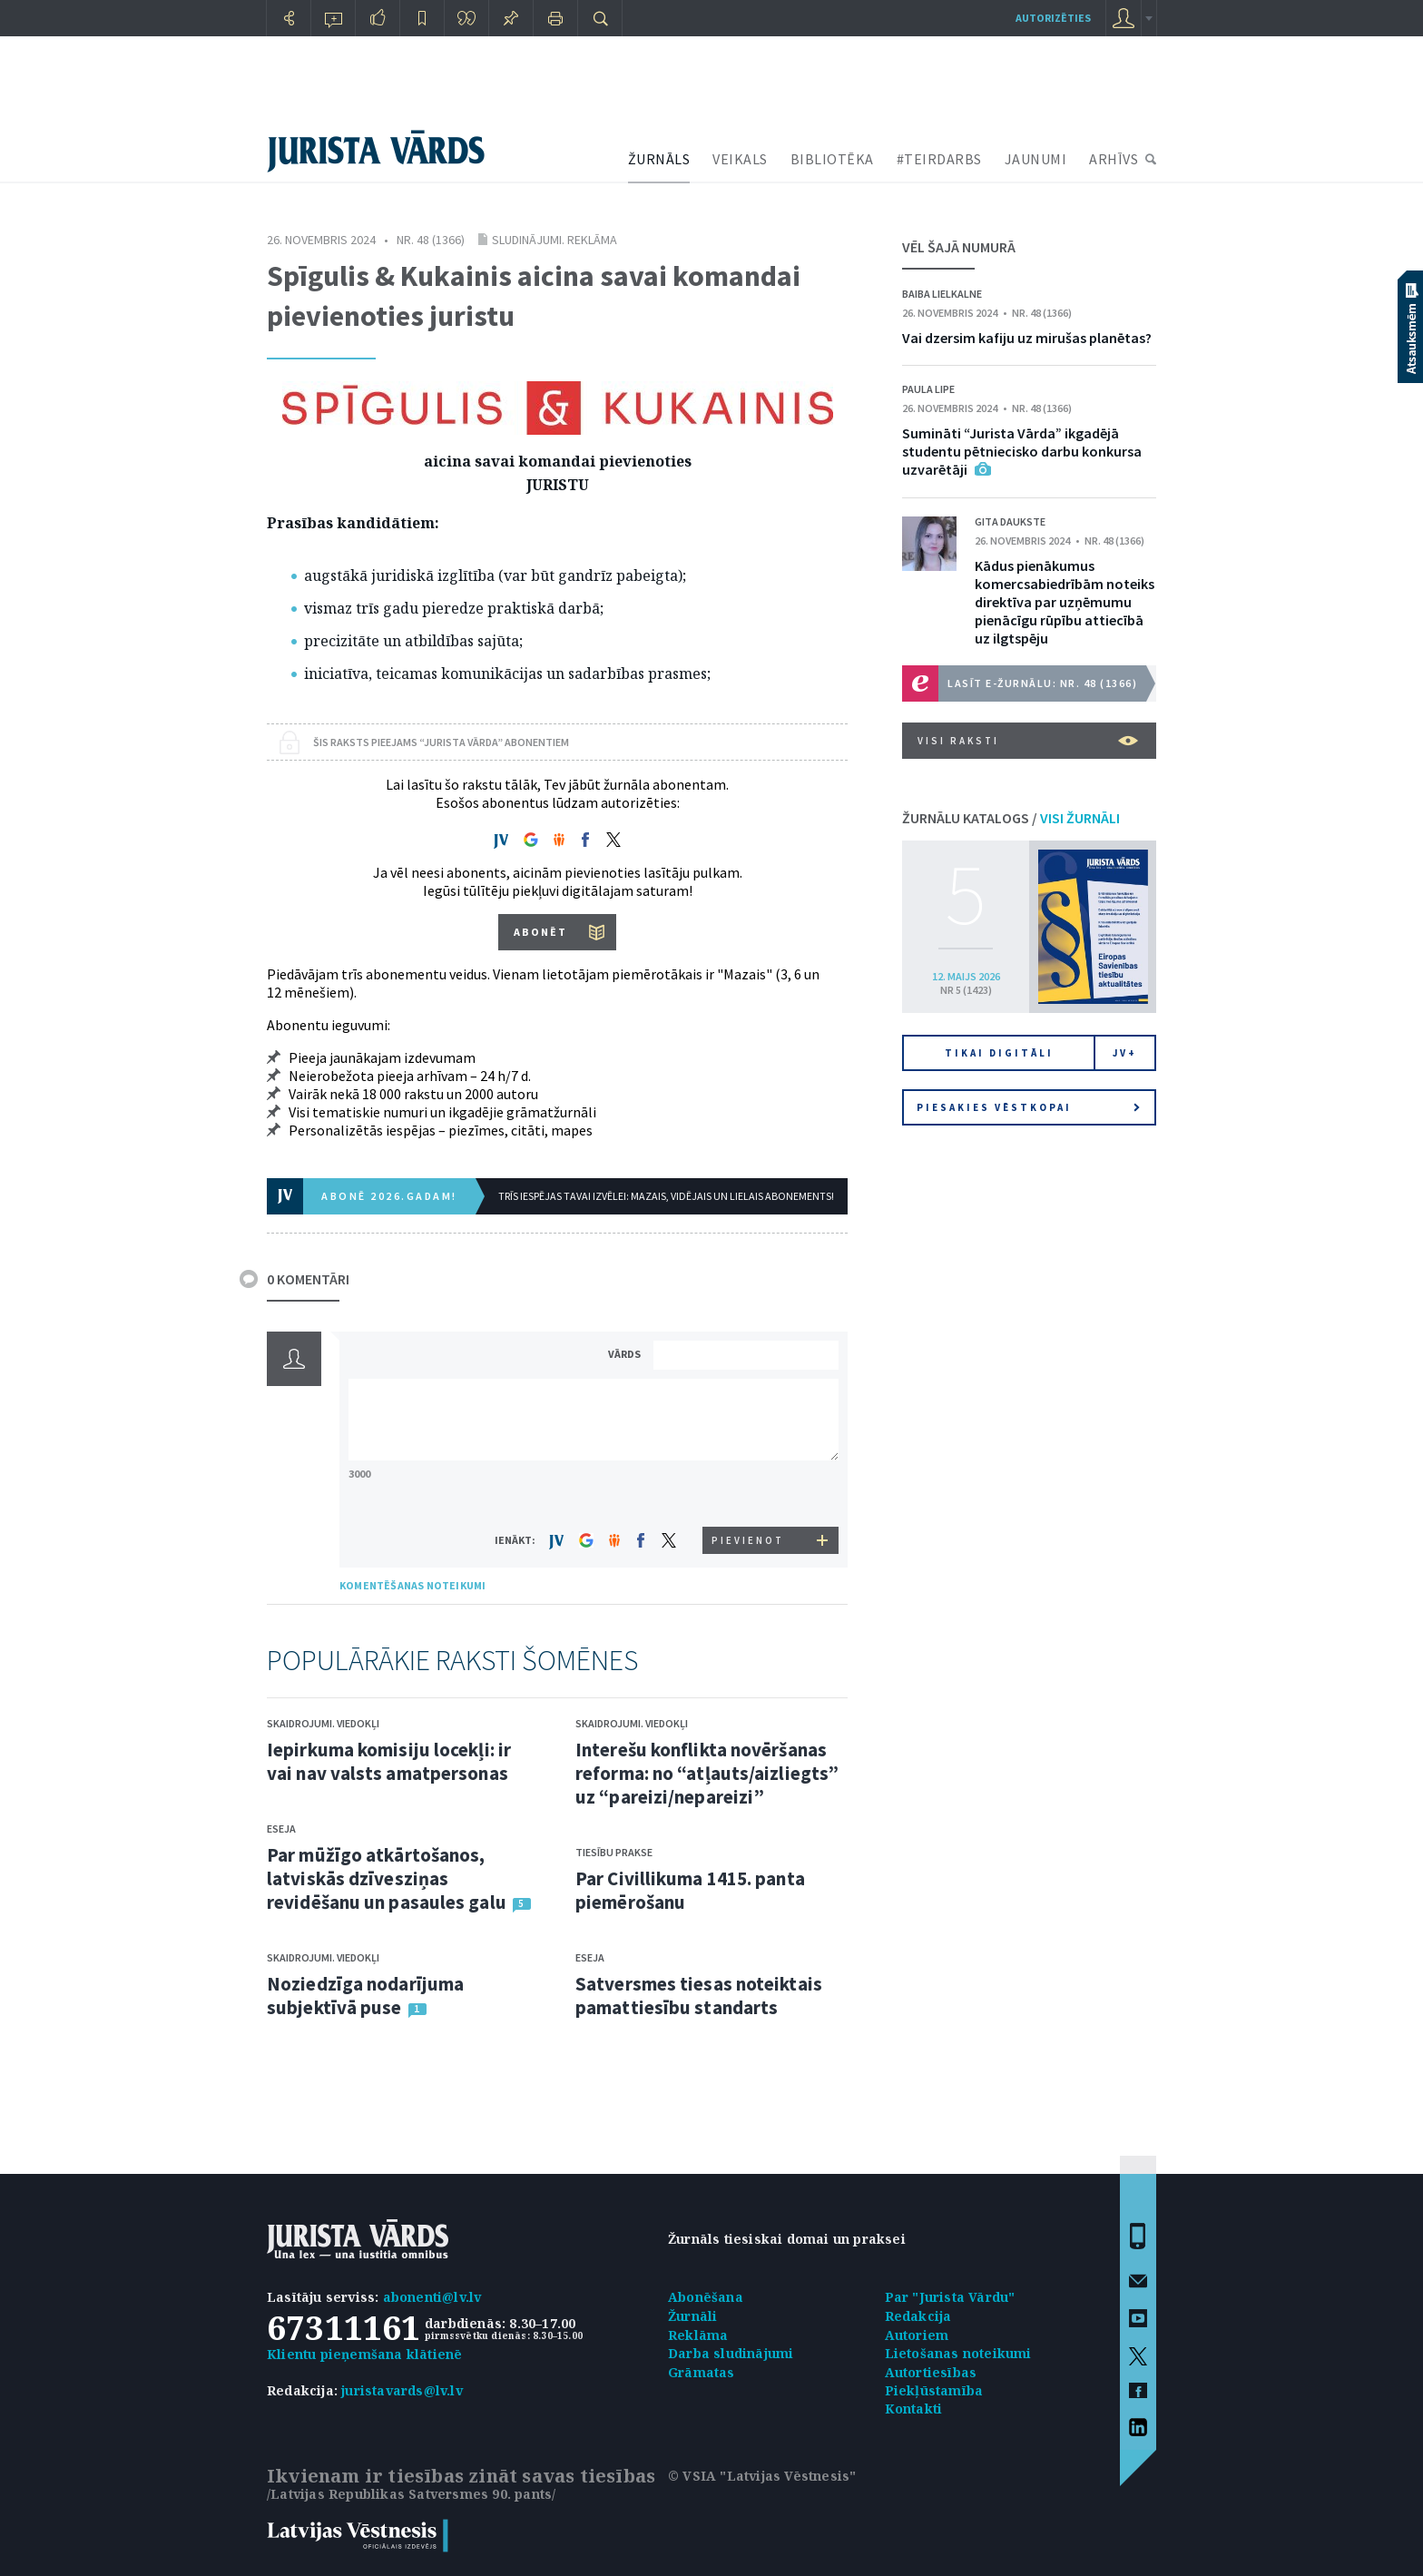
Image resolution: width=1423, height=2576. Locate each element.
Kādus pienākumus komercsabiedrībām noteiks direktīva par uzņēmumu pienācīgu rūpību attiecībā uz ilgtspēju (1064, 601)
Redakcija (918, 2316)
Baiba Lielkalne (942, 293)
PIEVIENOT (748, 1540)
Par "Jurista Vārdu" (950, 2297)
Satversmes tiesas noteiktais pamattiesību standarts (698, 1995)
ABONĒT (540, 932)
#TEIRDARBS (939, 159)
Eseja (281, 1828)
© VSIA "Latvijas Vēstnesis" (762, 2475)
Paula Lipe (928, 389)
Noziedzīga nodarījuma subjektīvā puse (365, 1995)
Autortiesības (931, 2372)
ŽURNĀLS (659, 159)
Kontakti (914, 2408)
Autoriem (917, 2335)
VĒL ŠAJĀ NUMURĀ (959, 247)
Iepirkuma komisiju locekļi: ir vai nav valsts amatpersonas (389, 1761)
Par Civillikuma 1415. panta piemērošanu (690, 1890)
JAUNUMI (1036, 159)
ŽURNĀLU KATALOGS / (1011, 818)
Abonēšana (705, 2297)
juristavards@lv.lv (402, 2390)
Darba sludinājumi (730, 2353)
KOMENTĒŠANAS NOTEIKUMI (412, 1585)
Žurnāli (692, 2316)
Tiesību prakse (614, 1852)
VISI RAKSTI (1028, 740)
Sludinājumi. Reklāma (554, 239)
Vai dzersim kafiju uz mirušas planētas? (1027, 338)
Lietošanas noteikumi (958, 2353)
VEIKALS (740, 159)
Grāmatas (701, 2372)
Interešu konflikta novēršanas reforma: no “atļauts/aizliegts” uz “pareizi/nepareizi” (707, 1773)
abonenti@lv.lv (432, 2297)
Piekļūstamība (934, 2390)
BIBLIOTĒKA (832, 159)
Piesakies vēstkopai (1028, 1107)
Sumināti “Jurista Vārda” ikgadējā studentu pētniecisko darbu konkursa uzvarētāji (1022, 451)
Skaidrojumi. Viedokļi (323, 1723)
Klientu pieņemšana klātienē (364, 2354)
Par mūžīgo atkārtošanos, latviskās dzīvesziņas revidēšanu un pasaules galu (386, 1878)
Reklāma (698, 2335)
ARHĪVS (1113, 159)
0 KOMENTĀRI (308, 1279)
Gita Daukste (1010, 521)
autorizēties (1053, 18)
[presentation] (749, 1493)
